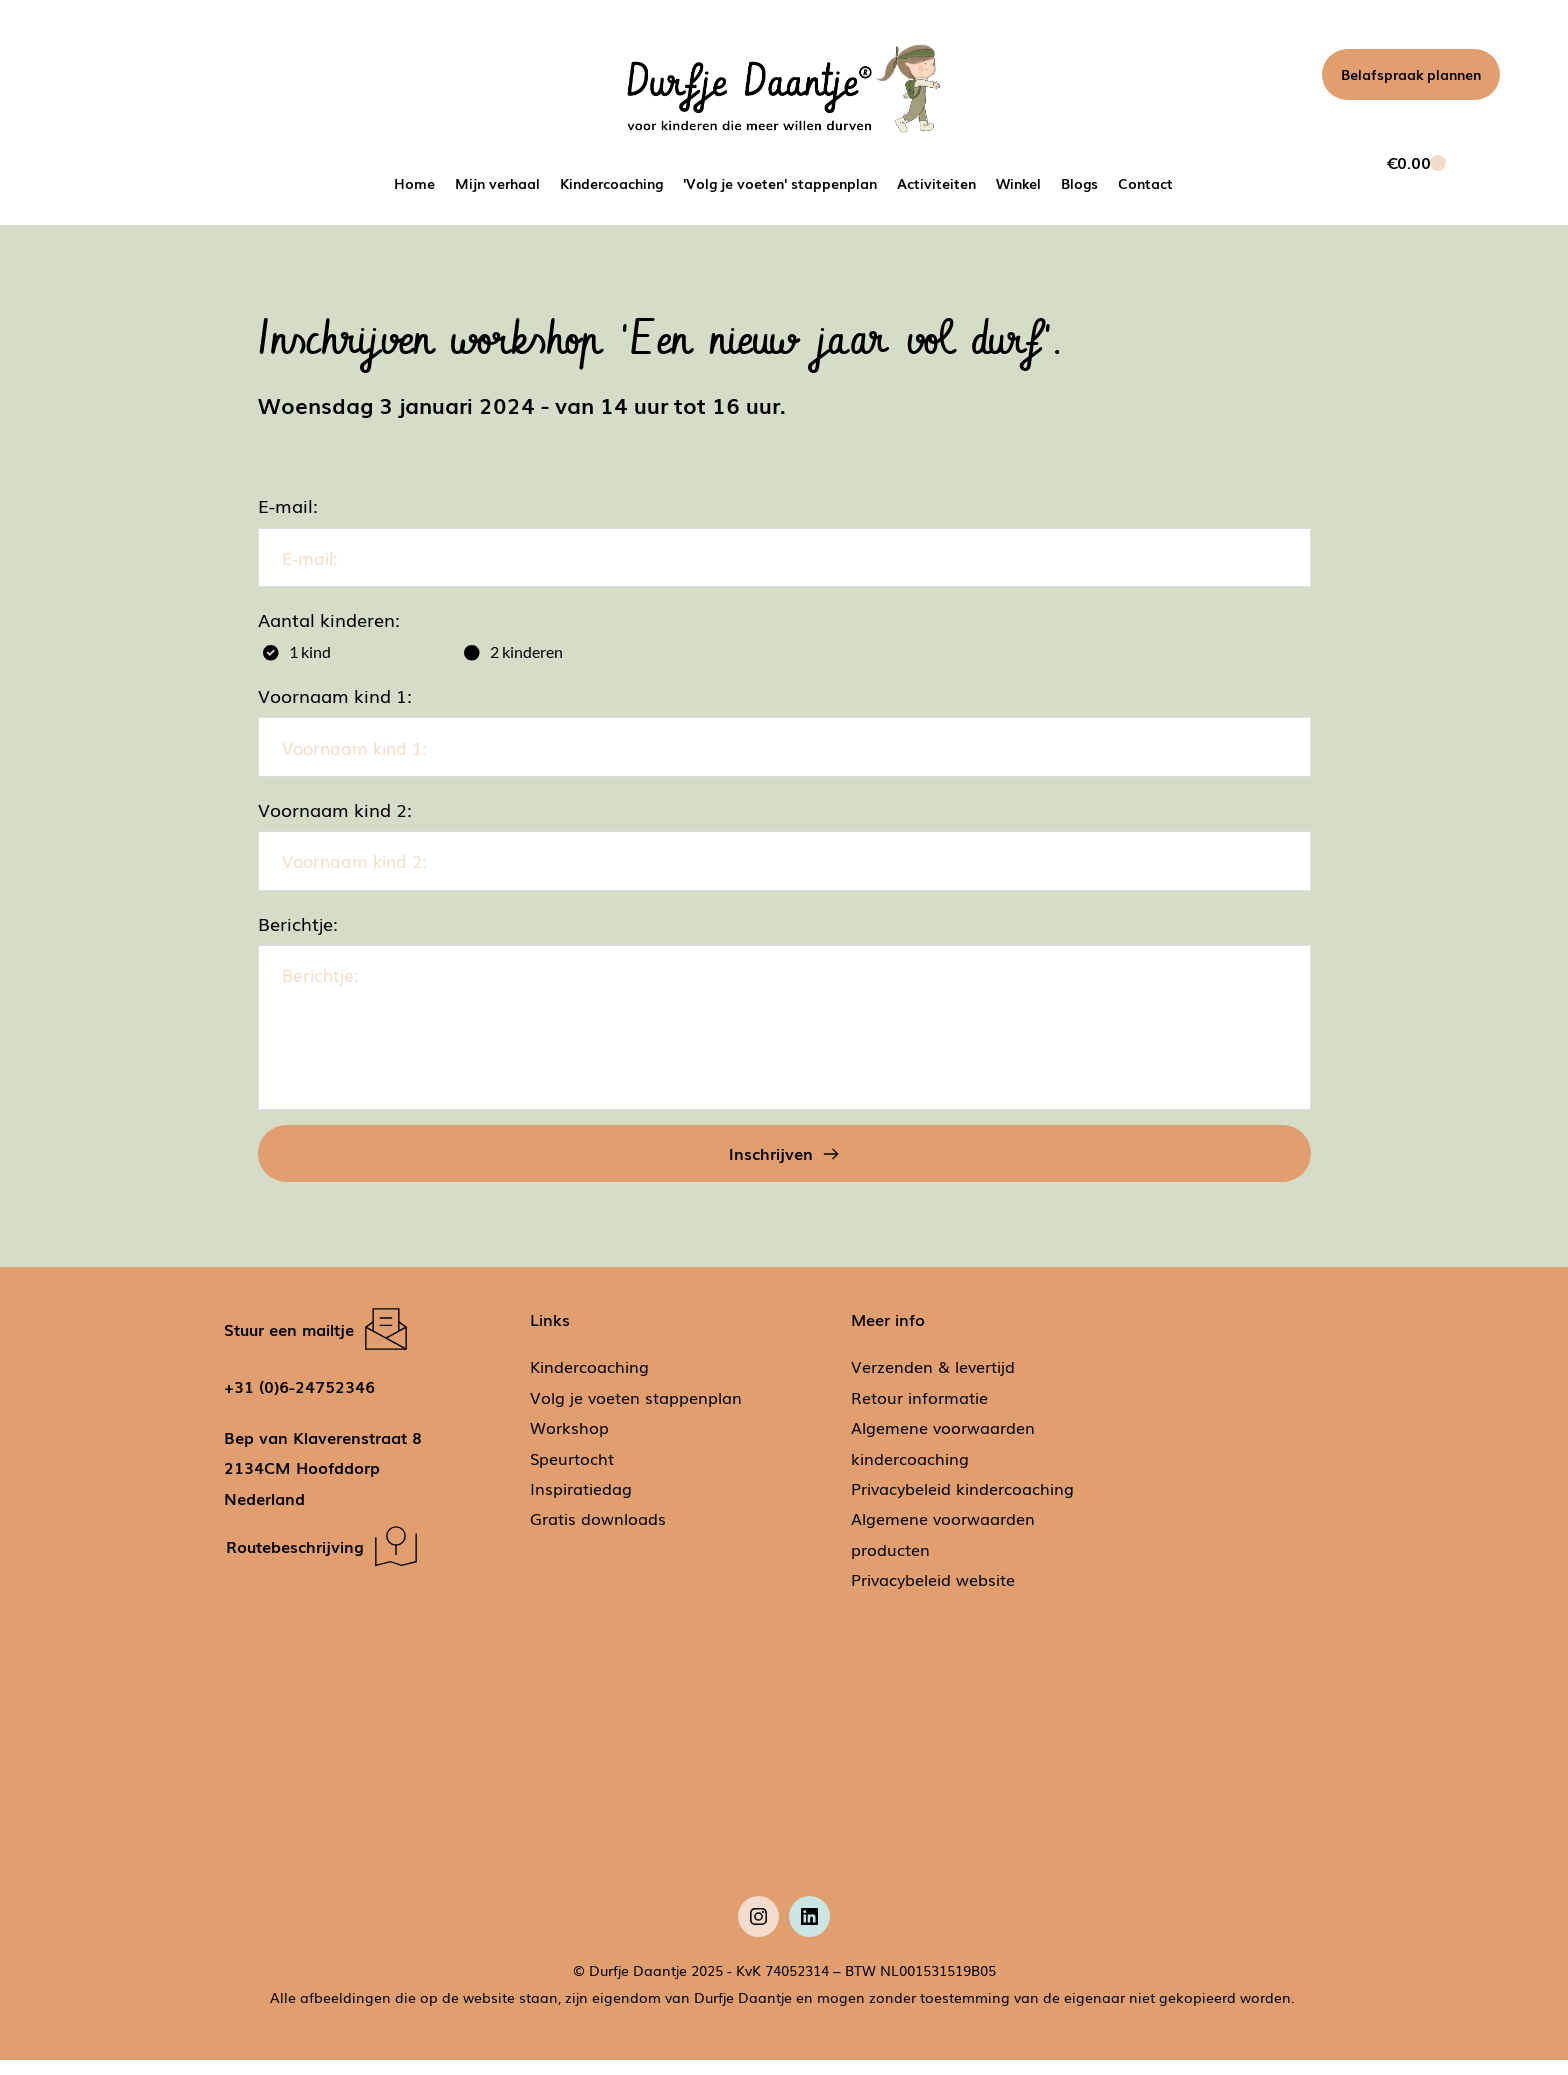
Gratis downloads (598, 1534)
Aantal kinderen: (329, 624)
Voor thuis (570, 1584)
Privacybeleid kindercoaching (962, 1503)
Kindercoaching (589, 1382)
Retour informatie (919, 1412)
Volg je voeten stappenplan (636, 1412)
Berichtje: (298, 938)
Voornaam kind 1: (335, 701)
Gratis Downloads (601, 1614)
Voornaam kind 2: (335, 819)
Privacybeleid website (933, 1594)
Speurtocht (572, 1473)
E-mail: (288, 505)
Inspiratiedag (581, 1503)
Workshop (569, 1442)
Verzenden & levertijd (933, 1382)
